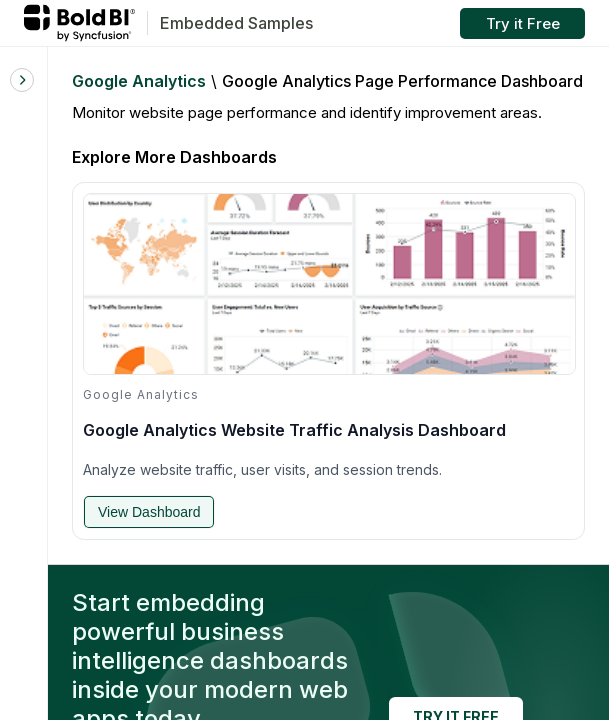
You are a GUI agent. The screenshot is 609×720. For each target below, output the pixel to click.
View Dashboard (149, 512)
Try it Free (523, 23)
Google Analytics (139, 81)
